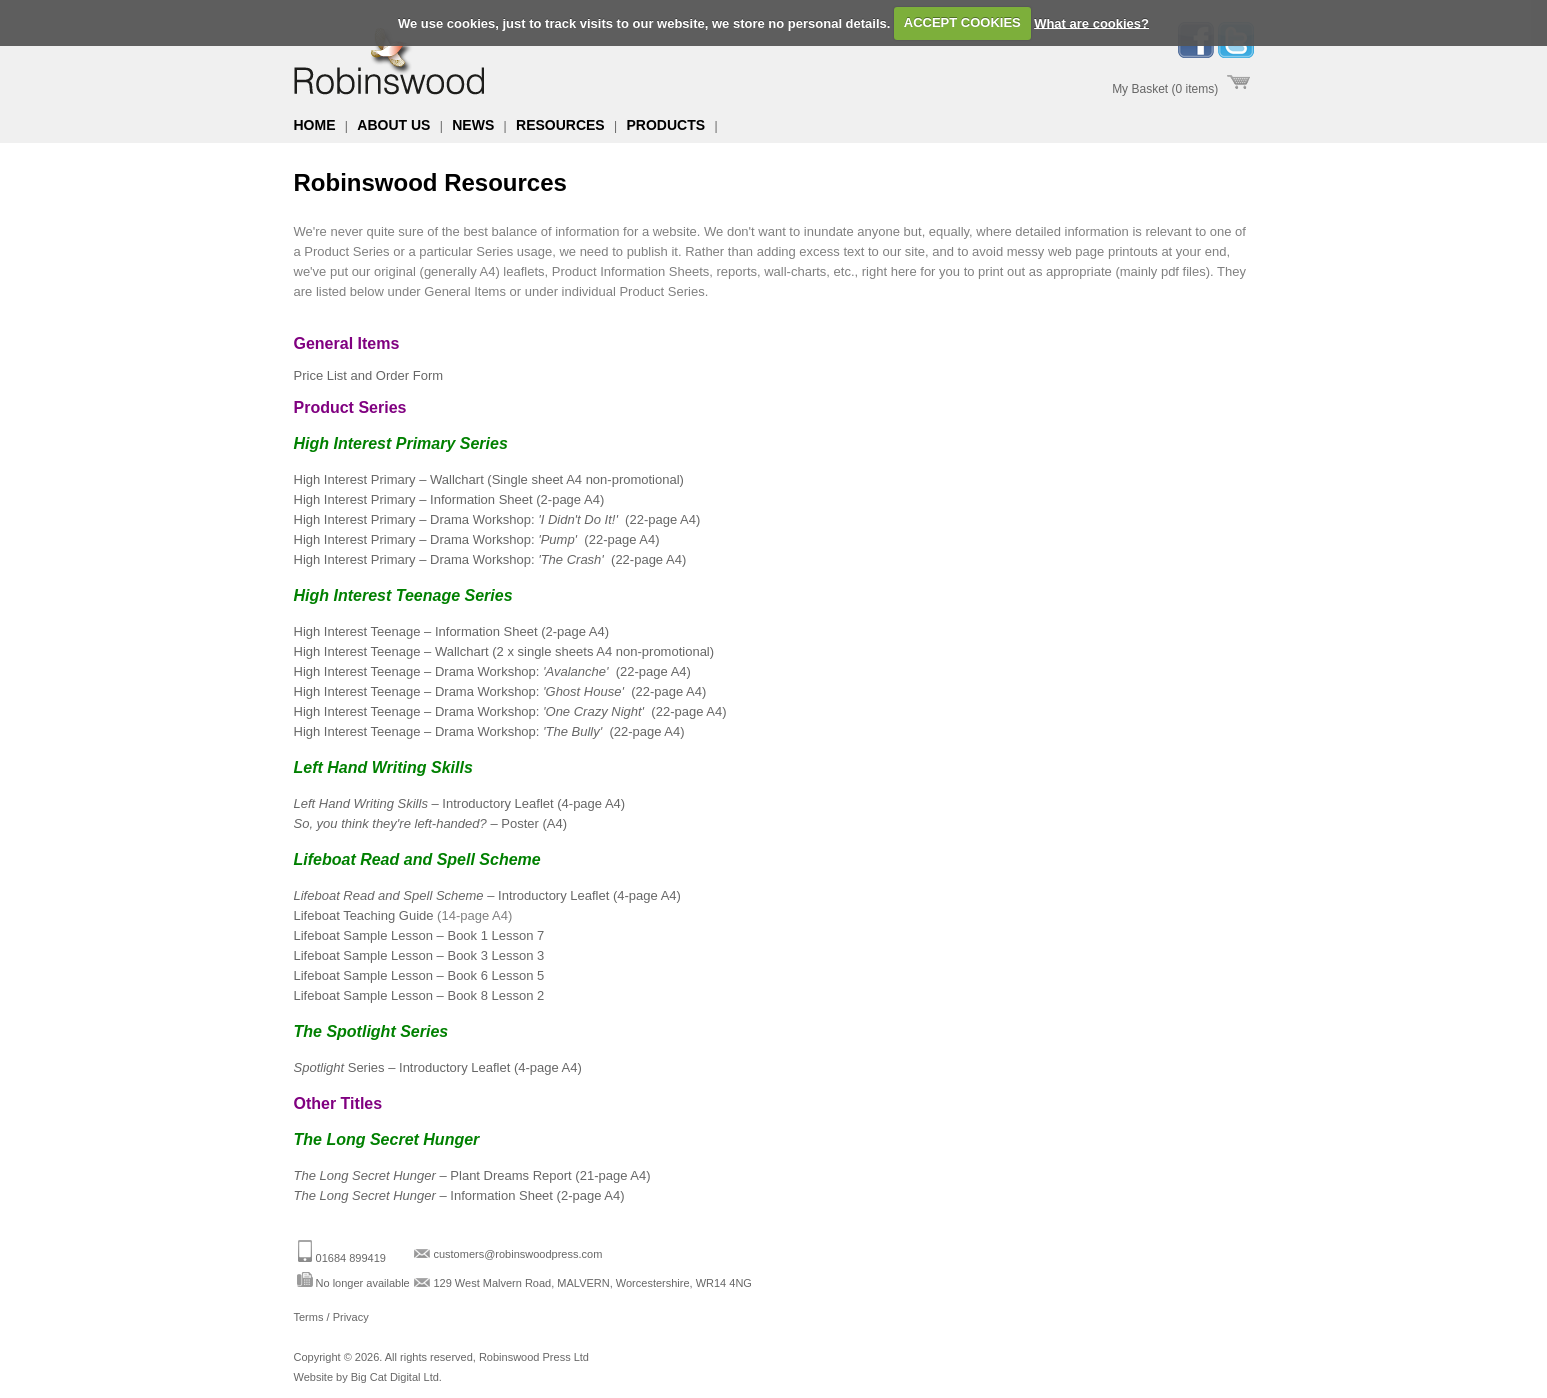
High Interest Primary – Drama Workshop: (477, 539)
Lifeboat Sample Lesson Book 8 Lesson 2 (419, 995)
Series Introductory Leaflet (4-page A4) (438, 1067)
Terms (309, 1317)
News (473, 125)
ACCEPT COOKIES (962, 22)
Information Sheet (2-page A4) (459, 1195)
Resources (560, 125)
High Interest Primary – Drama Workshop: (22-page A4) (497, 519)
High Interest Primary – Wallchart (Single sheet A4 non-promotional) (489, 479)
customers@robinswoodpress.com (517, 1254)
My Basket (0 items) (1165, 89)
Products (666, 125)
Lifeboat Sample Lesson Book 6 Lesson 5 (419, 975)
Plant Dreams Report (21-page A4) (472, 1175)
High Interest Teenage (492, 671)
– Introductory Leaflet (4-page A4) (460, 803)
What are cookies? (1091, 22)
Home (315, 125)
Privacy (351, 1317)
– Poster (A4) (430, 823)
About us (393, 125)
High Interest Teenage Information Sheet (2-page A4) (452, 631)
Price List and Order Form (369, 375)
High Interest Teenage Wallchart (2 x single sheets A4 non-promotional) (504, 651)
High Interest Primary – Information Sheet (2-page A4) (449, 499)
